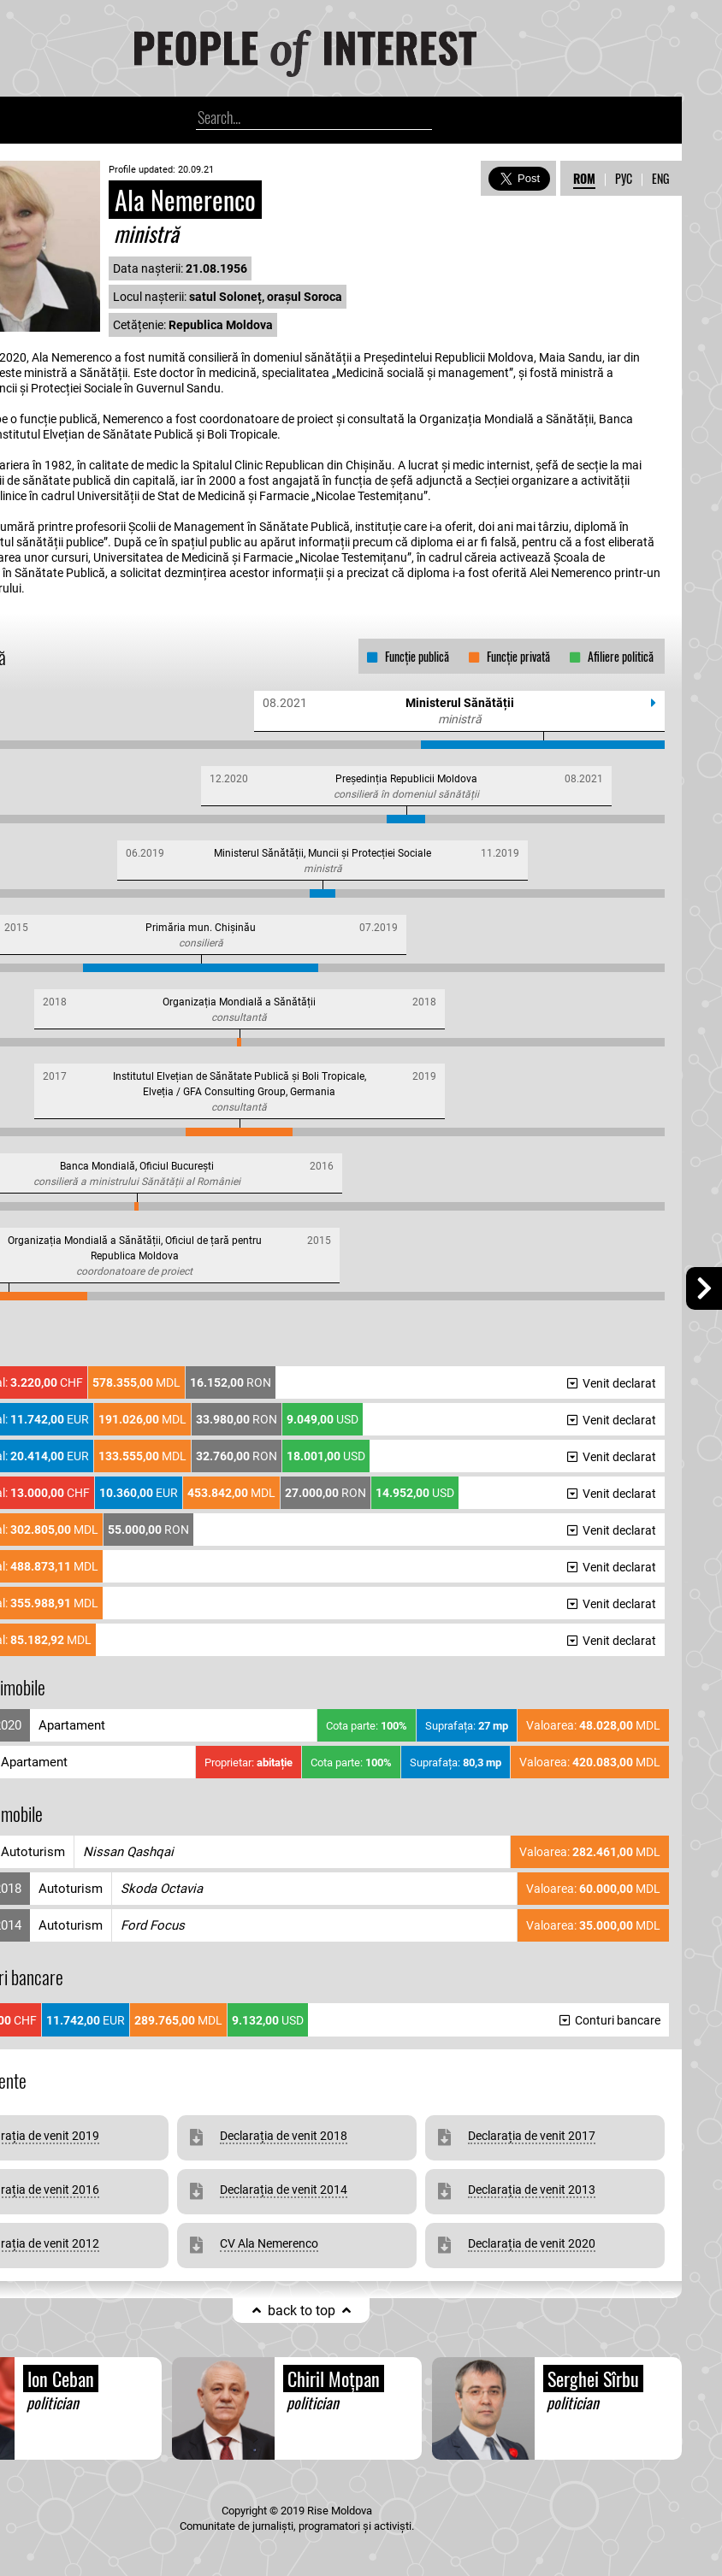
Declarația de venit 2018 (283, 2136)
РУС (623, 178)
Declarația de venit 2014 (283, 2189)
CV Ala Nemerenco (269, 2243)
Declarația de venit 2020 (531, 2243)
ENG (660, 178)
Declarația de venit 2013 (531, 2189)
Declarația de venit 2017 (531, 2136)
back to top (301, 2310)
